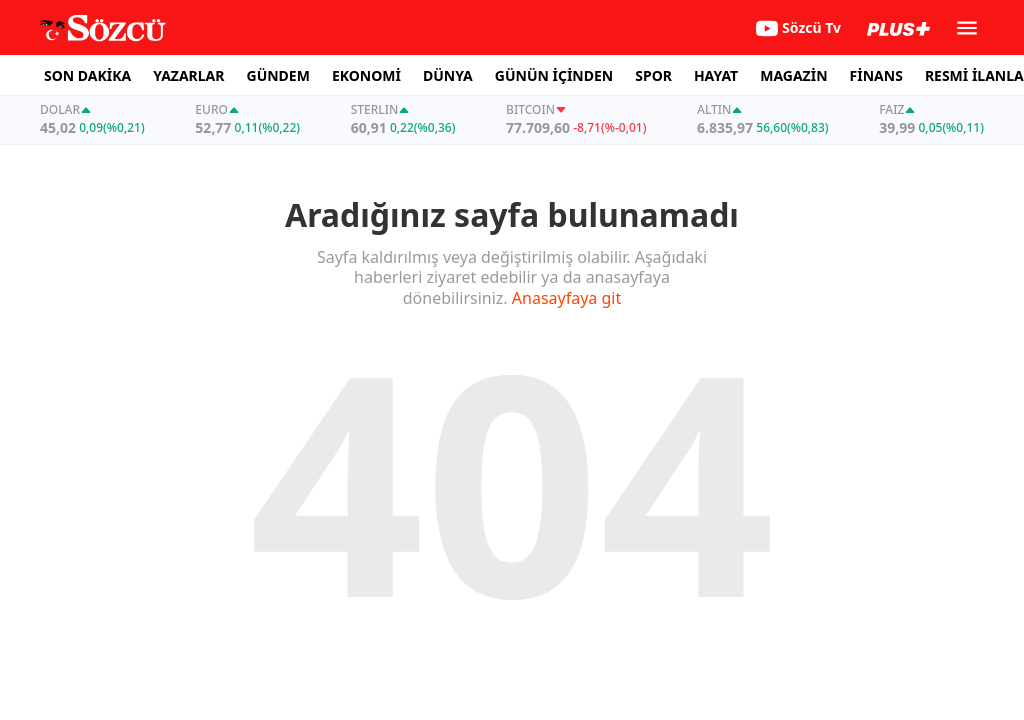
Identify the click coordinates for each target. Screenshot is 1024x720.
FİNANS (876, 75)
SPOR (653, 75)
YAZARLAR (188, 75)
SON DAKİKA (87, 75)
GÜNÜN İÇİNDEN (554, 75)
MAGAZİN (793, 75)
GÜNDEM (278, 75)
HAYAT (716, 75)
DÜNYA (448, 75)
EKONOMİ (366, 75)
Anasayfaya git (566, 298)
